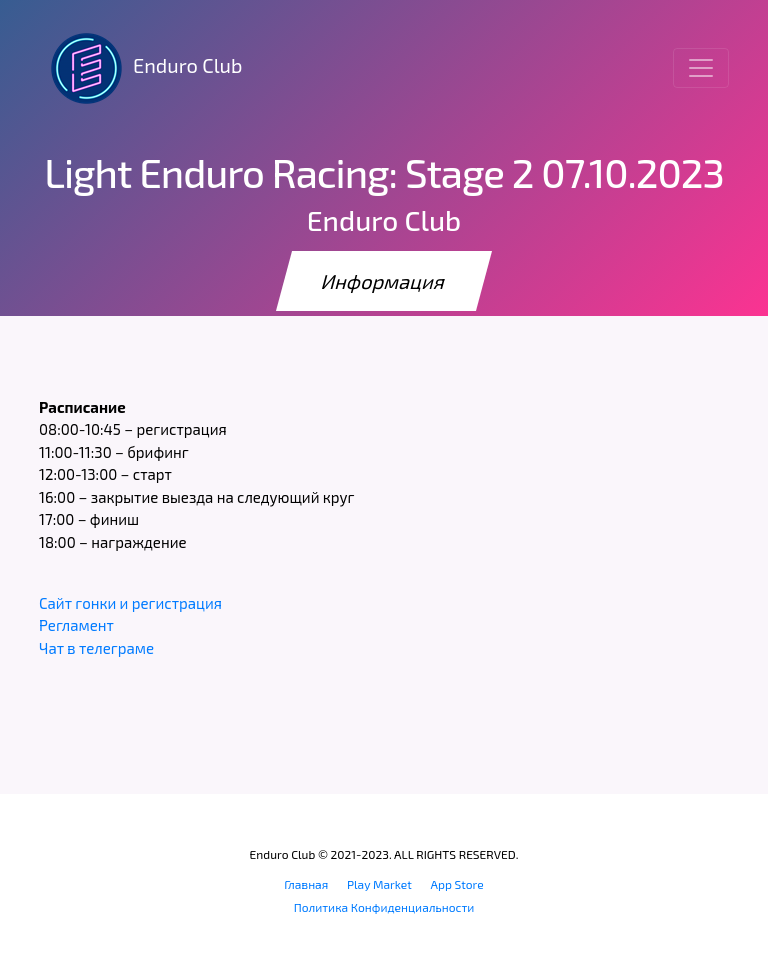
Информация (384, 281)
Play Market (379, 884)
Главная (306, 884)
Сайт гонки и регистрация (130, 603)
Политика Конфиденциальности (384, 907)
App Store (457, 884)
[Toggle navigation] (701, 68)
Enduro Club (140, 68)
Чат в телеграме (96, 648)
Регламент (76, 625)
